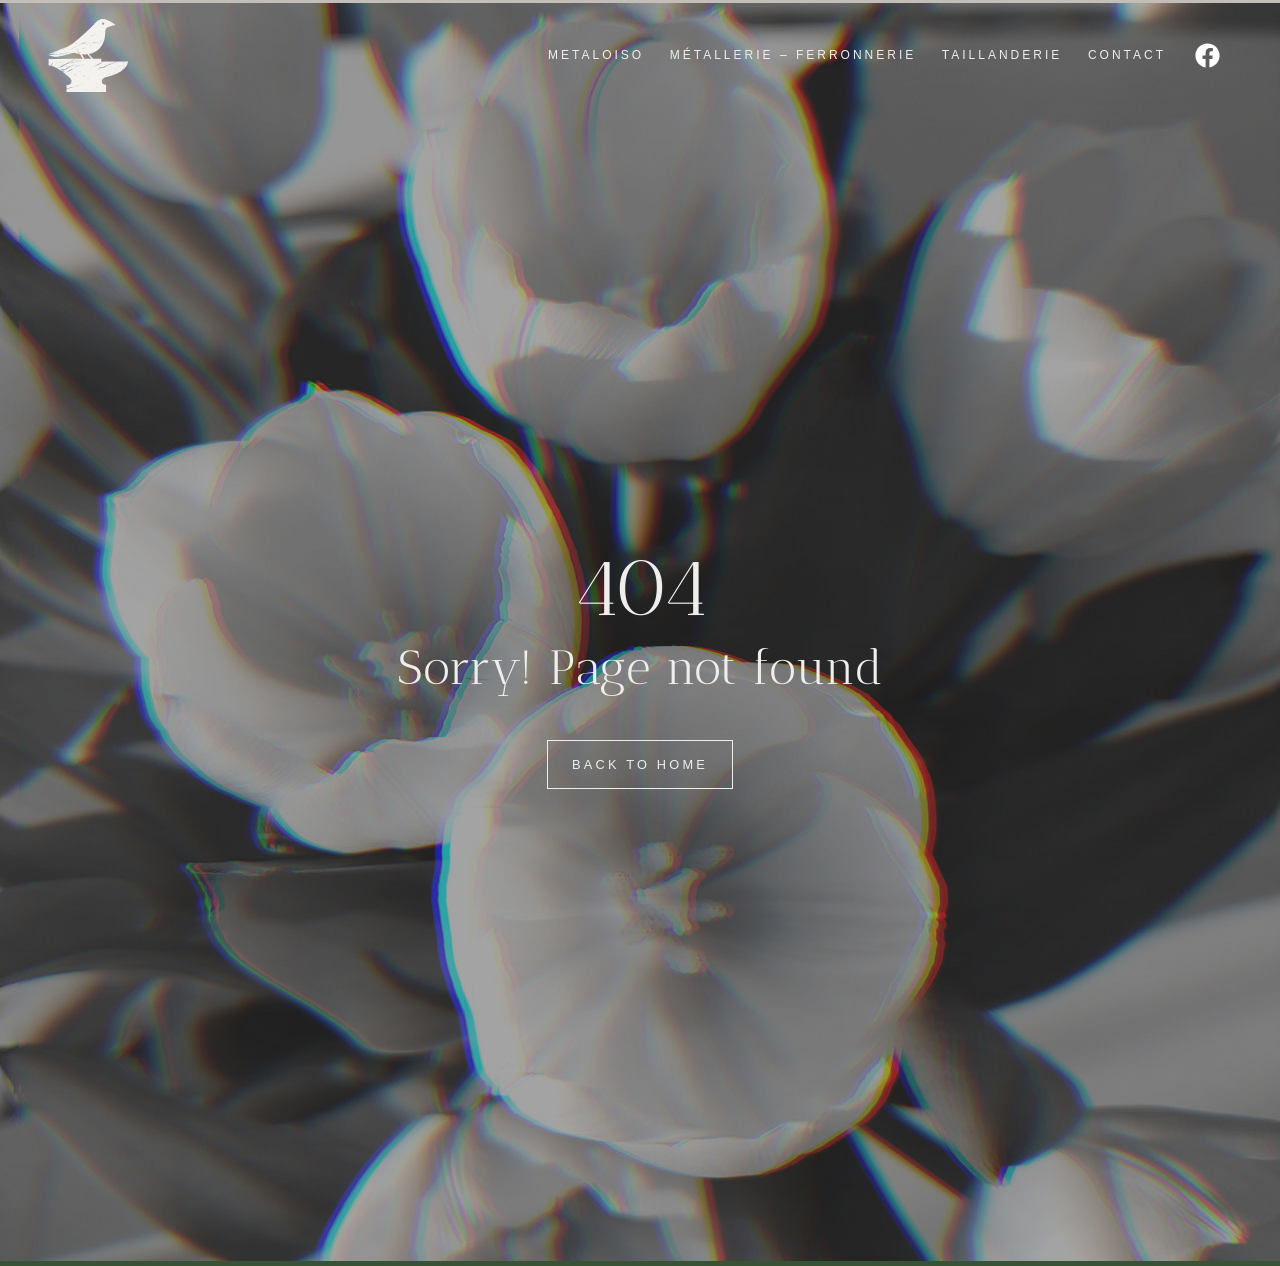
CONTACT (1127, 55)
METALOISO (596, 55)
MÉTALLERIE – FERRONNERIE (793, 55)
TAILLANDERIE (1002, 55)
